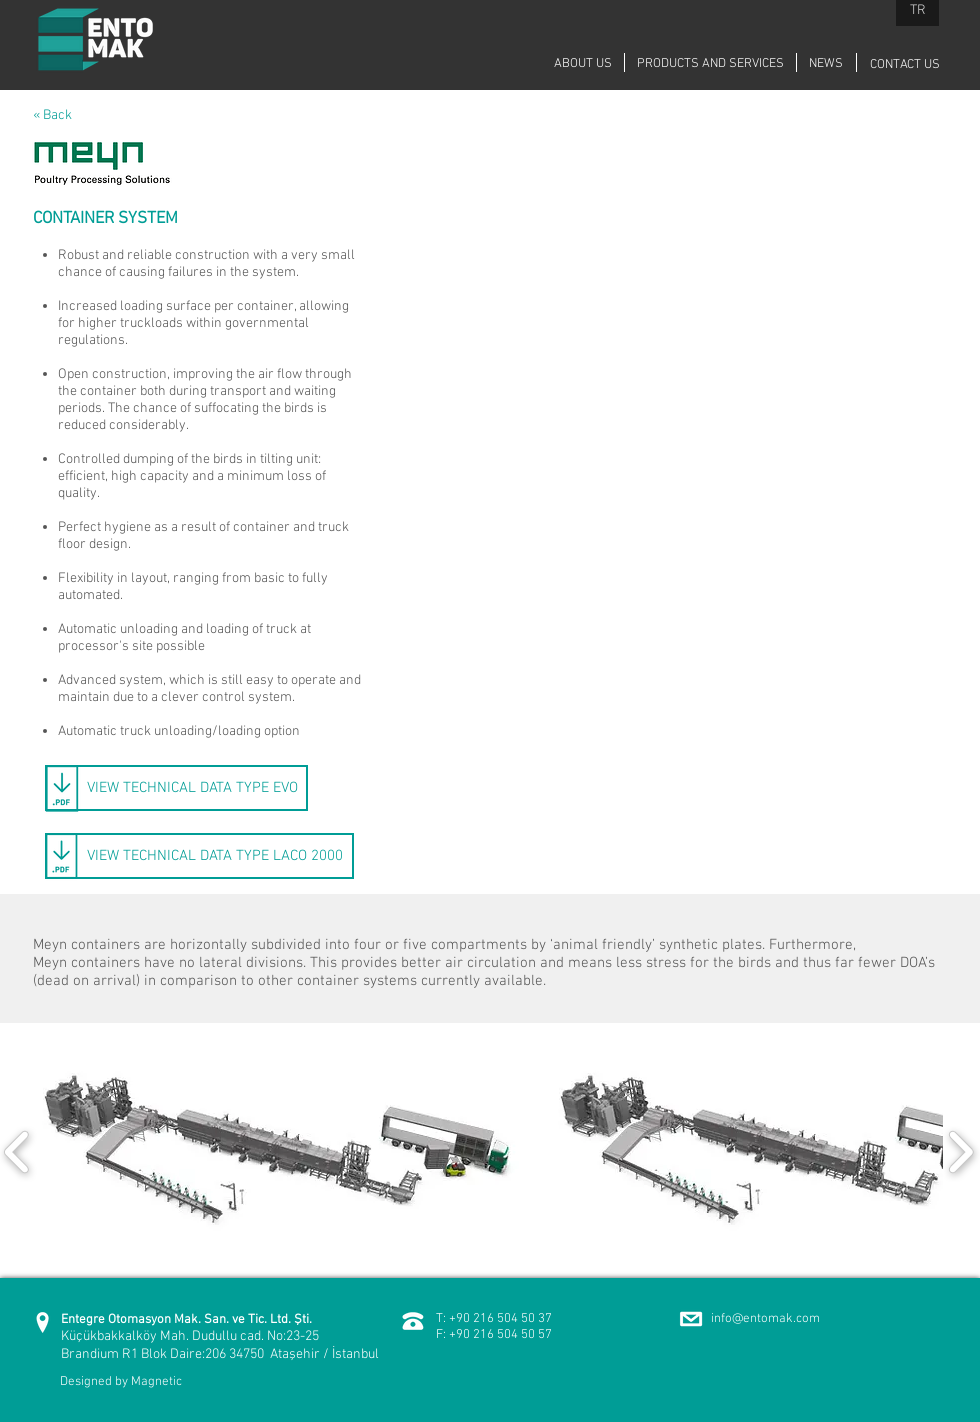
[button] (278, 1151)
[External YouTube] (684, 326)
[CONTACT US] (905, 65)
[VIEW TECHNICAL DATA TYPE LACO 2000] (199, 856)
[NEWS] (826, 64)
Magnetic (156, 1382)
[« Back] (70, 116)
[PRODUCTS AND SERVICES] (710, 64)
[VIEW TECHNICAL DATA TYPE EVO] (176, 788)
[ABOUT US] (583, 64)
